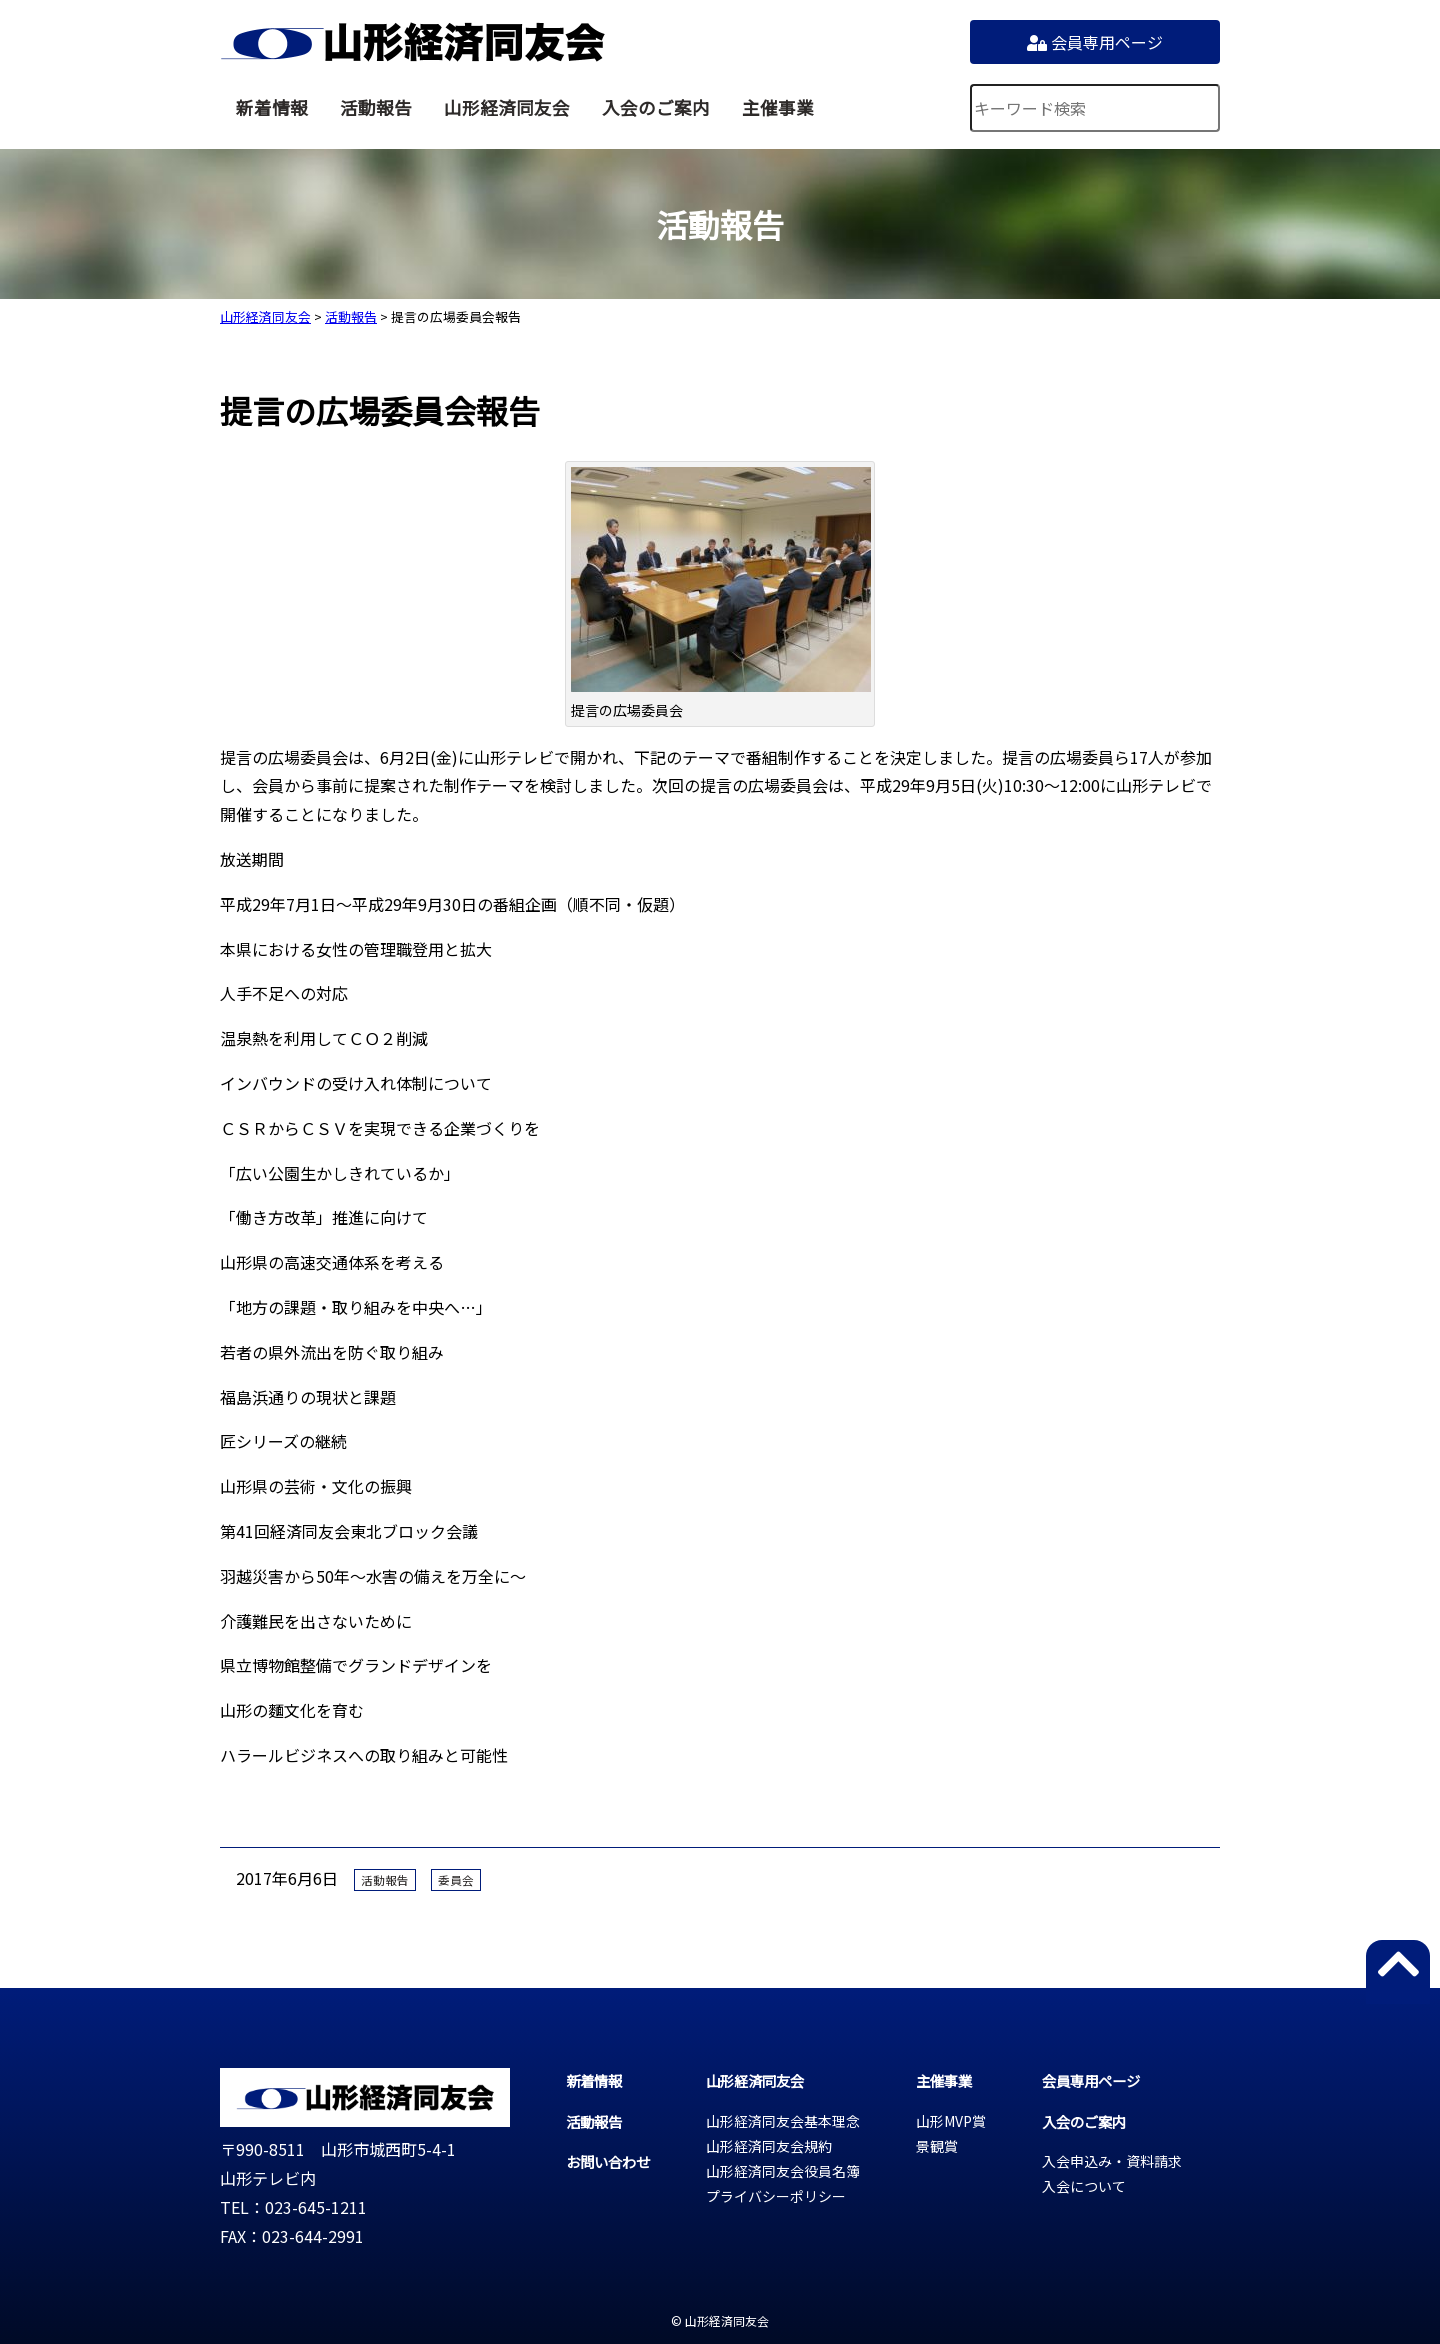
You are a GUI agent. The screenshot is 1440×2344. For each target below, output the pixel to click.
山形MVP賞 (951, 2121)
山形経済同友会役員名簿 (783, 2171)
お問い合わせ (608, 2161)
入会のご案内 (656, 107)
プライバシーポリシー (776, 2196)
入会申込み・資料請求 (1112, 2161)
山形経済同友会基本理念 (783, 2121)
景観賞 (937, 2146)
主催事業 (778, 107)
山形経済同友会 (412, 42)
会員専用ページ (1095, 42)
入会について (1084, 2186)
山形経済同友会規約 (769, 2146)
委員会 (456, 1880)
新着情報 (272, 107)
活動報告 (376, 107)
